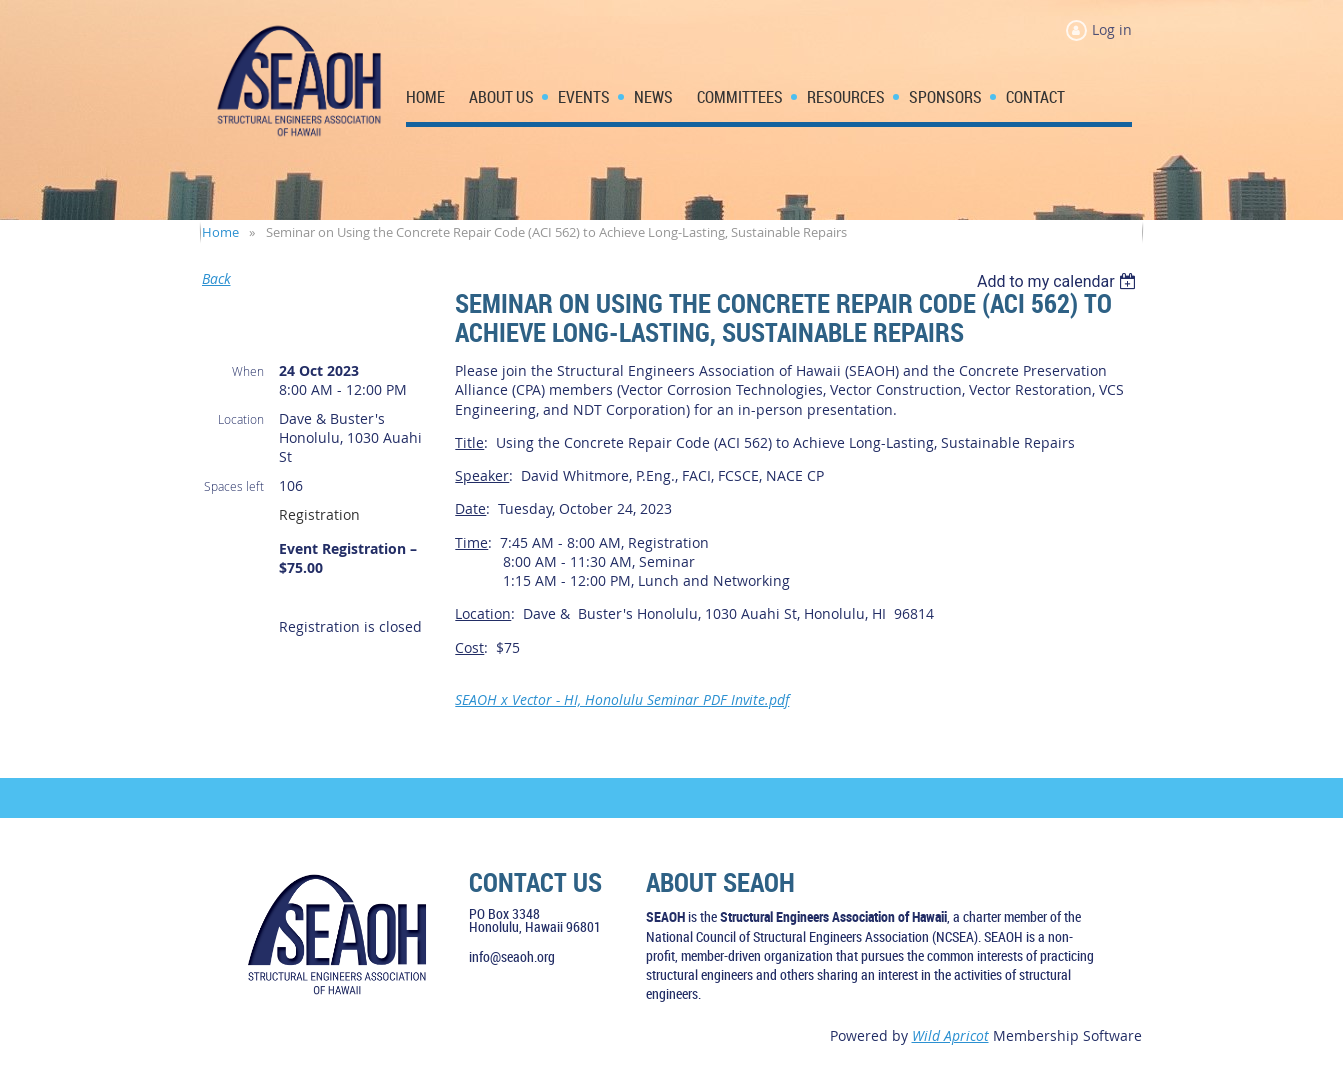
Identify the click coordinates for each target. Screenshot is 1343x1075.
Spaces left (234, 486)
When (248, 371)
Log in (1112, 29)
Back (216, 278)
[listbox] (1059, 281)
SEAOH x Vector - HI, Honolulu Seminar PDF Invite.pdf (622, 699)
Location (241, 419)
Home (220, 232)
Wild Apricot (950, 1035)
